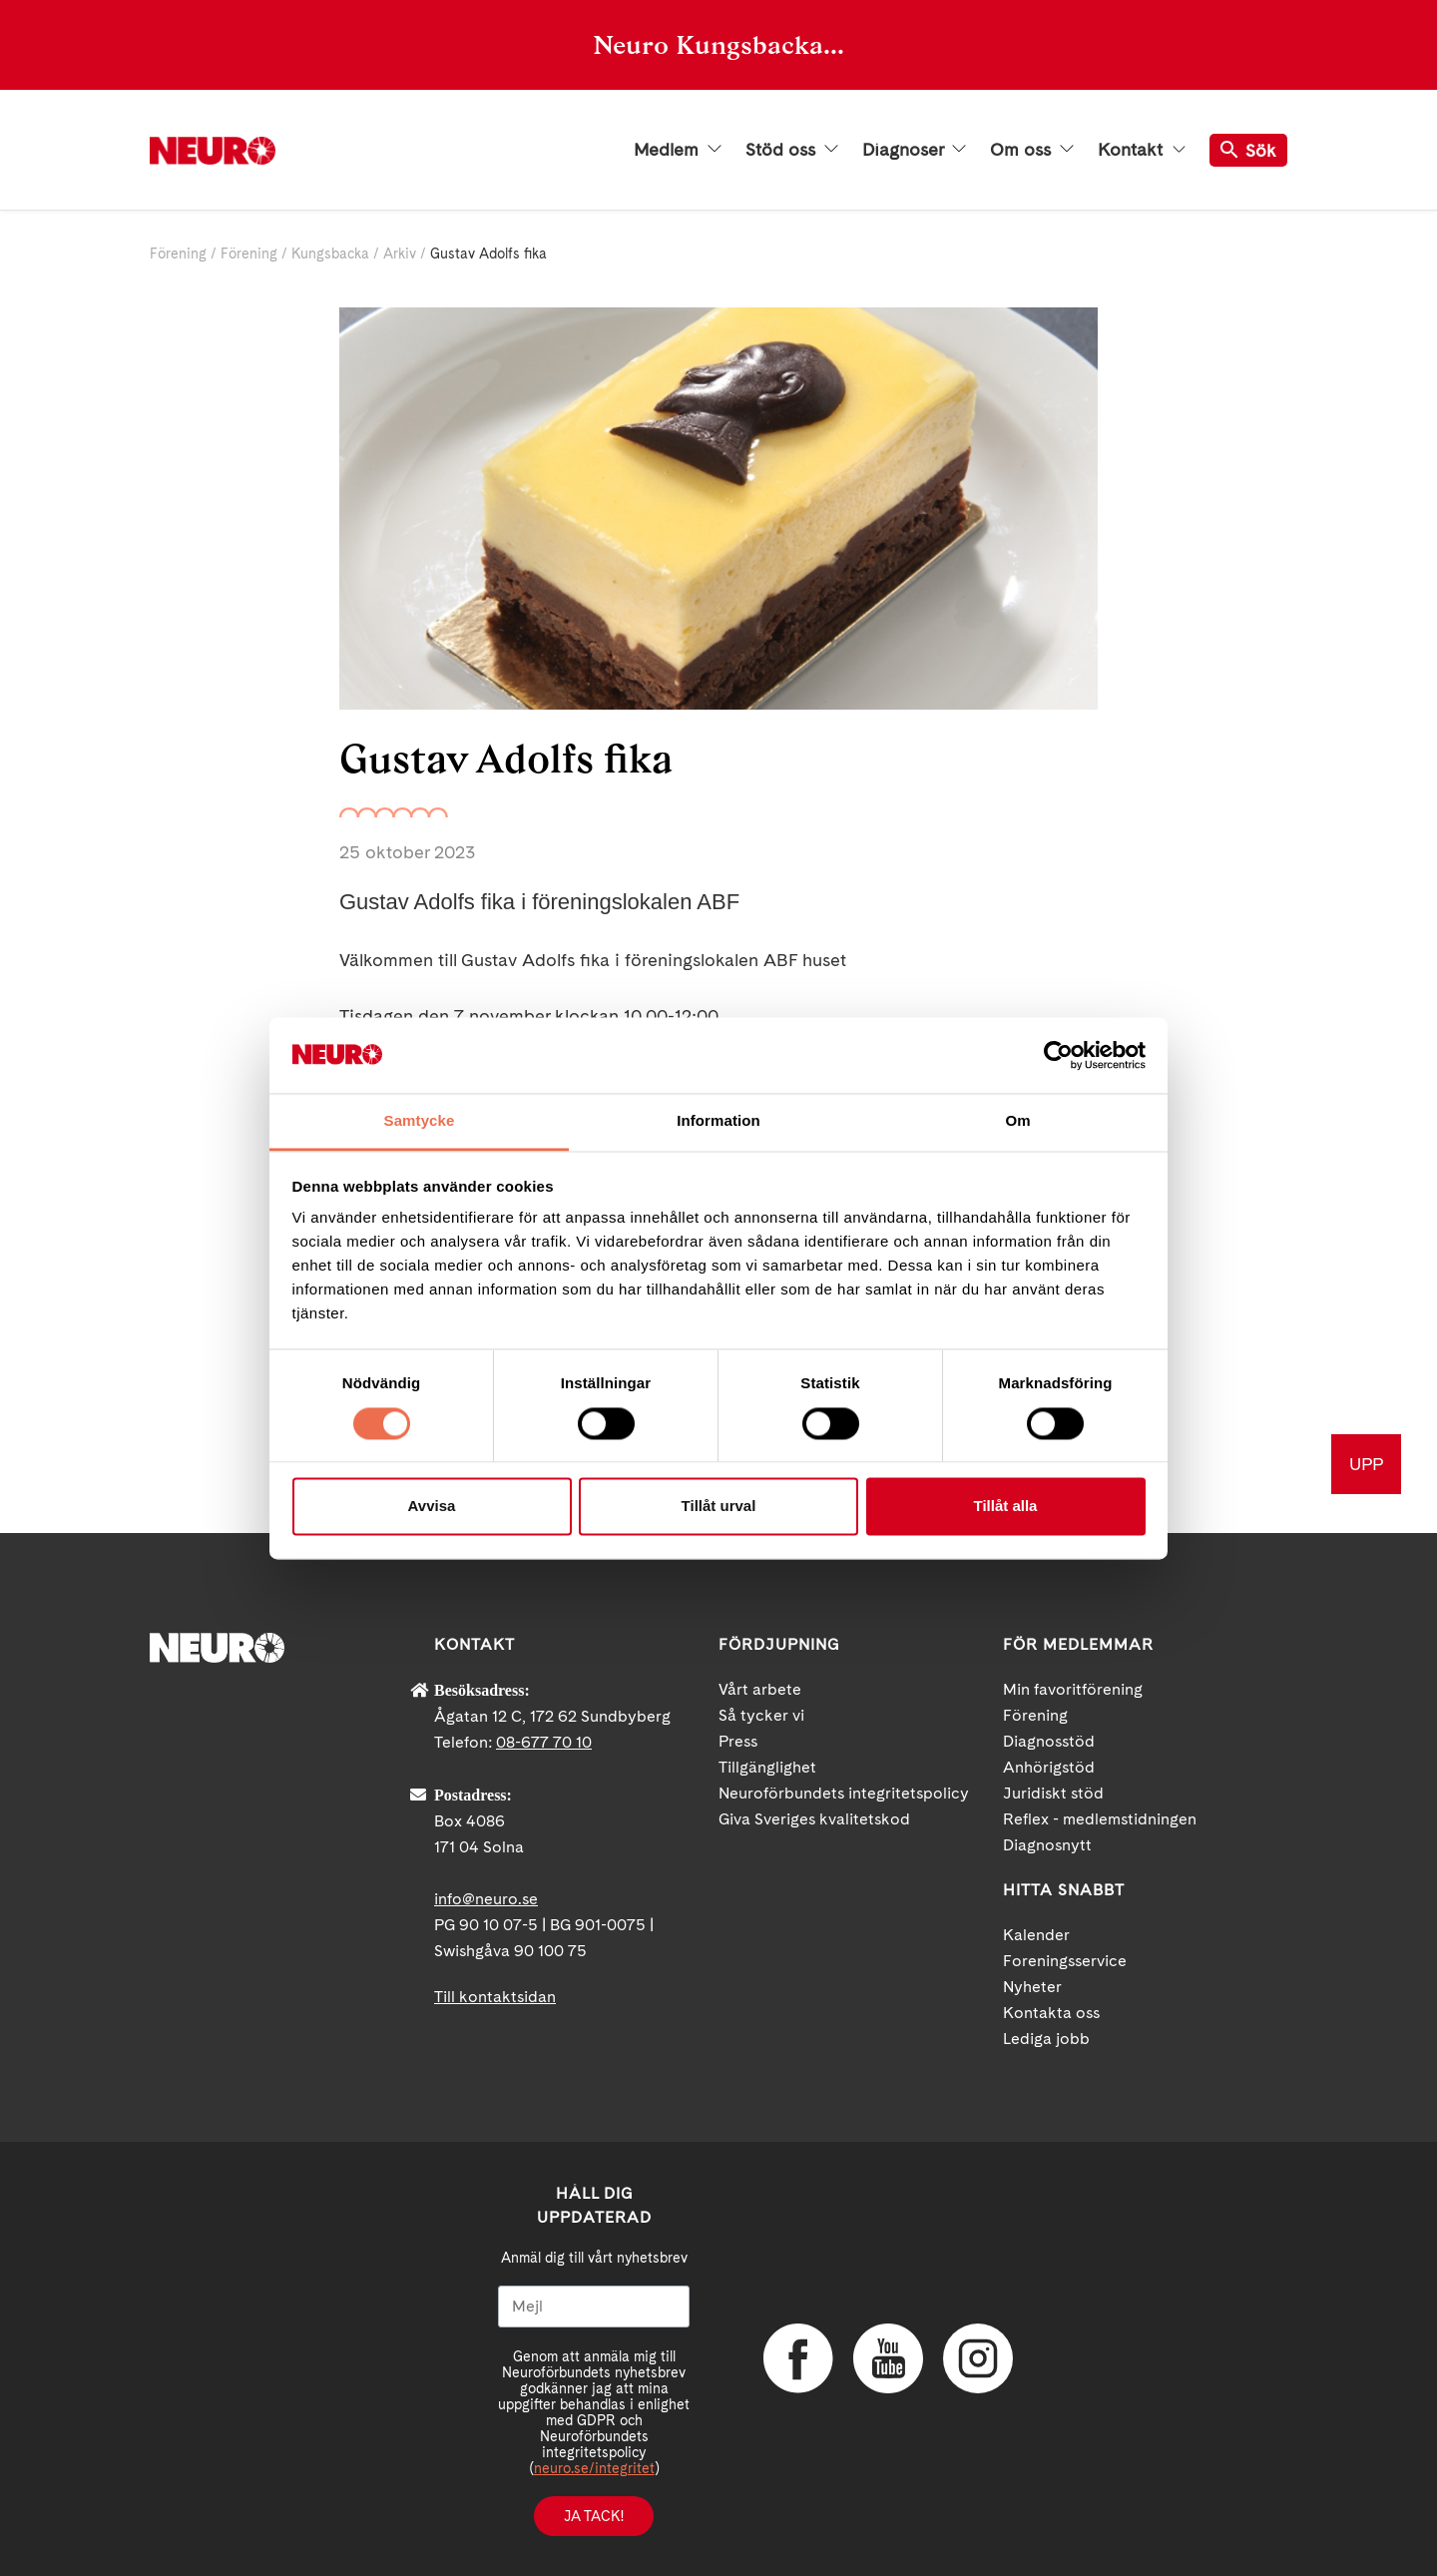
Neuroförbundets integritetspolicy (843, 1793)
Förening (178, 253)
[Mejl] (594, 2306)
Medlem (677, 150)
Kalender (1036, 1934)
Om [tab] (1017, 1121)
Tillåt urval (719, 1506)
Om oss (1032, 150)
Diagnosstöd (1049, 1741)
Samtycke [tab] (419, 1121)
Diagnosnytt (1047, 1844)
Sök (1248, 150)
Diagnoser (914, 150)
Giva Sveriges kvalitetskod (814, 1818)
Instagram (978, 2358)
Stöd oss (791, 150)
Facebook (798, 2358)
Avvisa (432, 1506)
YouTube (888, 2358)
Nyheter (1032, 1986)
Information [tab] (718, 1121)
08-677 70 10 (544, 1742)
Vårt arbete (759, 1689)
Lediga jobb (1046, 2038)
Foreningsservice (1065, 1960)
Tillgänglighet (767, 1767)
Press (737, 1741)
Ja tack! (594, 2516)
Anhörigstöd (1049, 1767)
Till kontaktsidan (495, 1996)
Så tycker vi (761, 1715)
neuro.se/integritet (594, 2468)
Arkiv (399, 253)
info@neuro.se (486, 1898)
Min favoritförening (1073, 1689)
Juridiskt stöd (1053, 1793)
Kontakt (1142, 150)
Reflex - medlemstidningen (1100, 1818)
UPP (1366, 1463)
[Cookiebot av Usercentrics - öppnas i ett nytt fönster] (1058, 1055)
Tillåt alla (1006, 1506)
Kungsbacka (330, 253)
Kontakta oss (1051, 2012)
